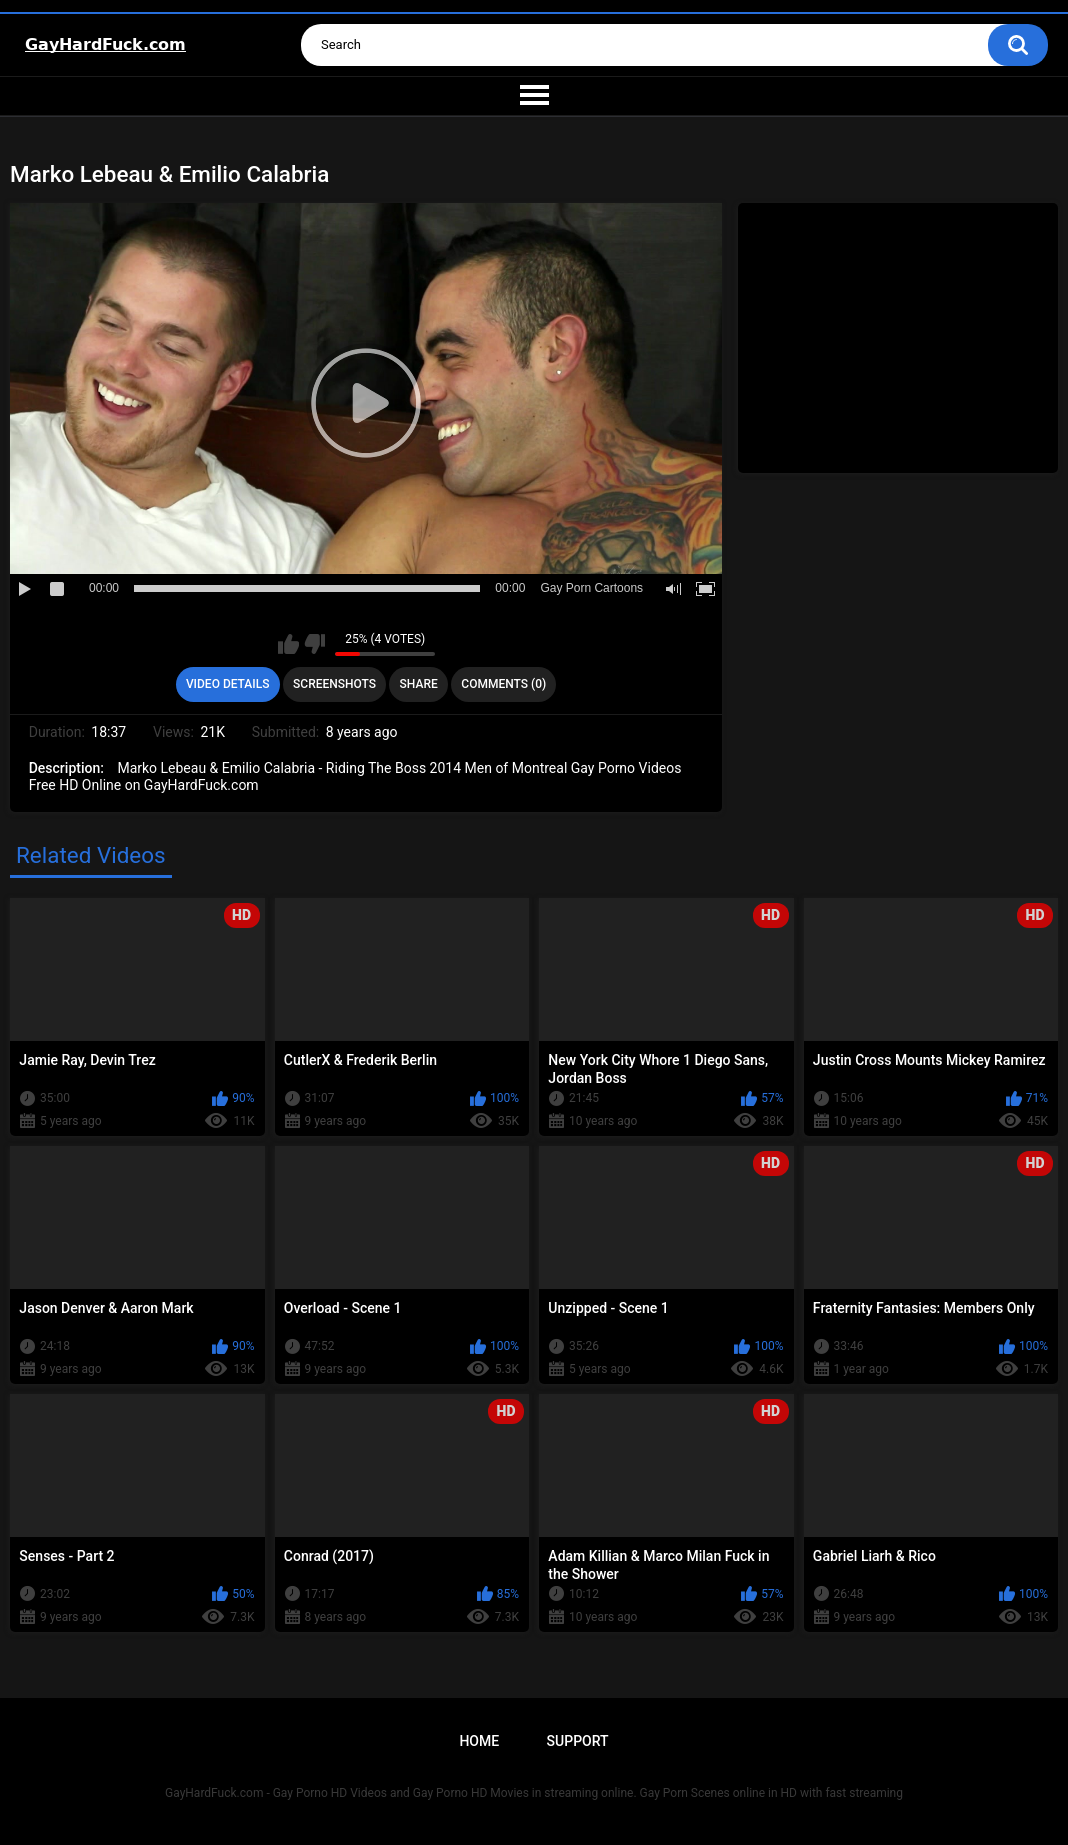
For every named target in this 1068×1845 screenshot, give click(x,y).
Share (419, 684)
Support (578, 1741)
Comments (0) (503, 684)
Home (479, 1741)
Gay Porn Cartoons (591, 588)
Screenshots (334, 684)
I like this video (288, 644)
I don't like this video (314, 644)
